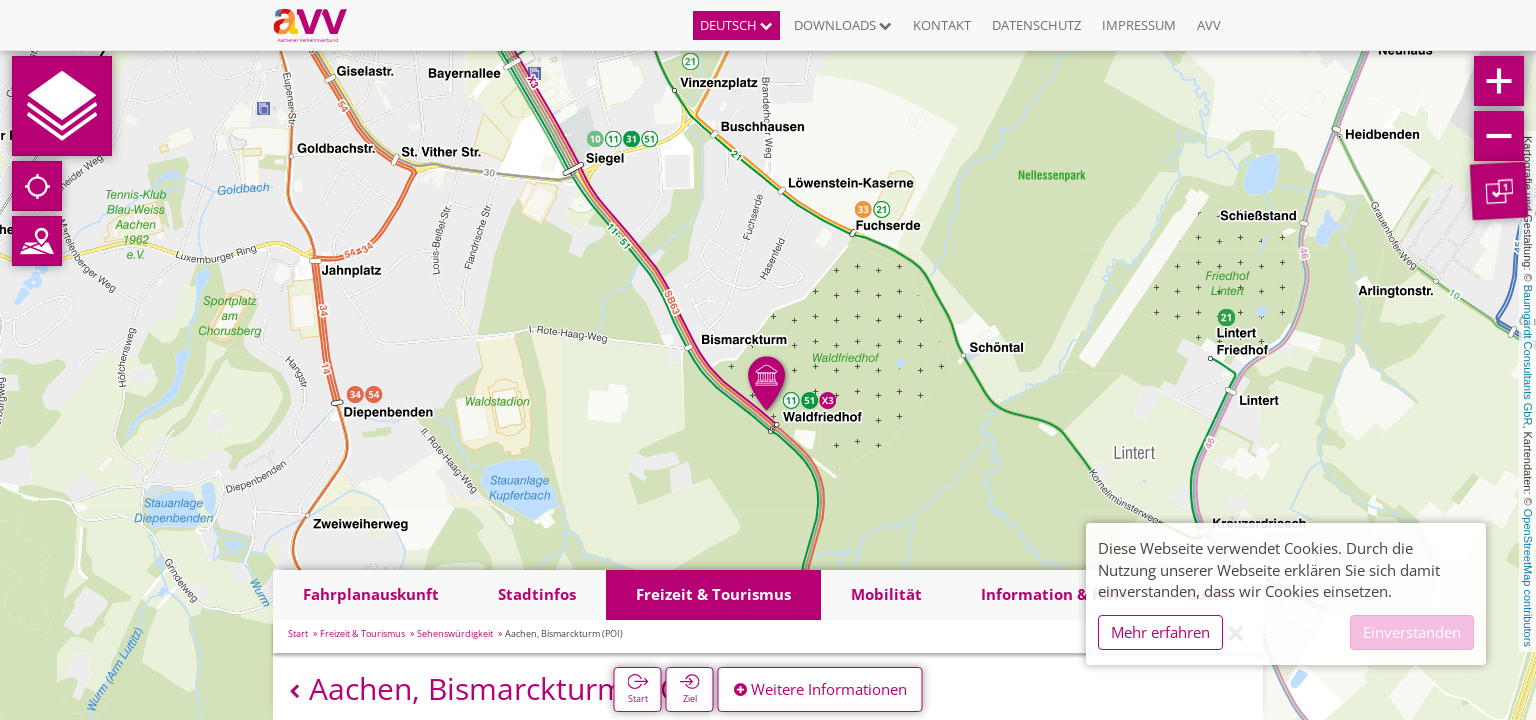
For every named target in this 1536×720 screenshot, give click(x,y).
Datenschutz (1036, 25)
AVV (1209, 25)
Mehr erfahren (1160, 632)
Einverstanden (1412, 632)
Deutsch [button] (736, 25)
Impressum (1139, 25)
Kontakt (942, 25)
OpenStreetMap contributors (1528, 578)
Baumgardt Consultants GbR (1528, 355)
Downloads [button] (843, 25)
